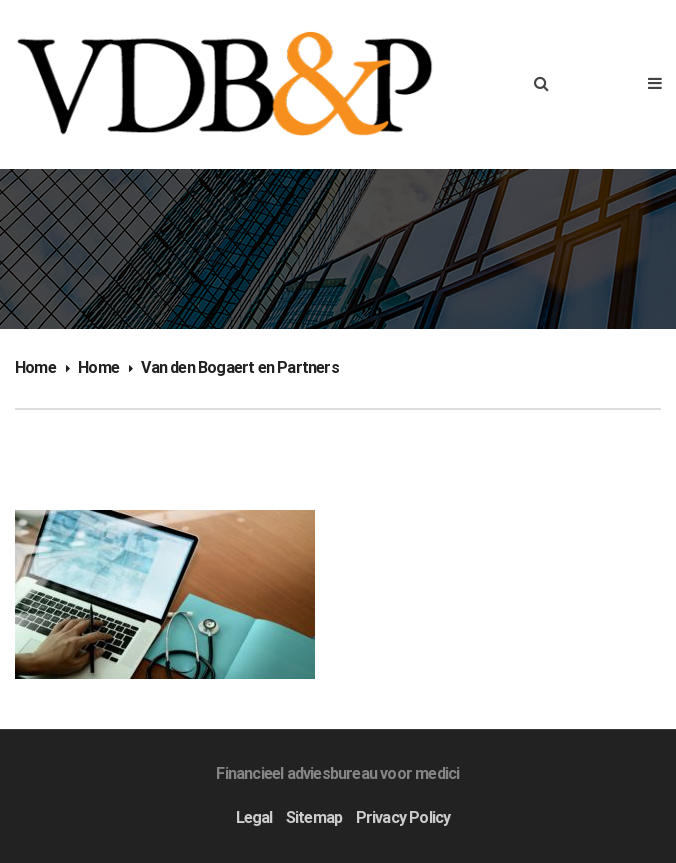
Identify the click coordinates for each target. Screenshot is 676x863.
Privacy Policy (403, 817)
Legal (254, 817)
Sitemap (314, 817)
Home (35, 367)
